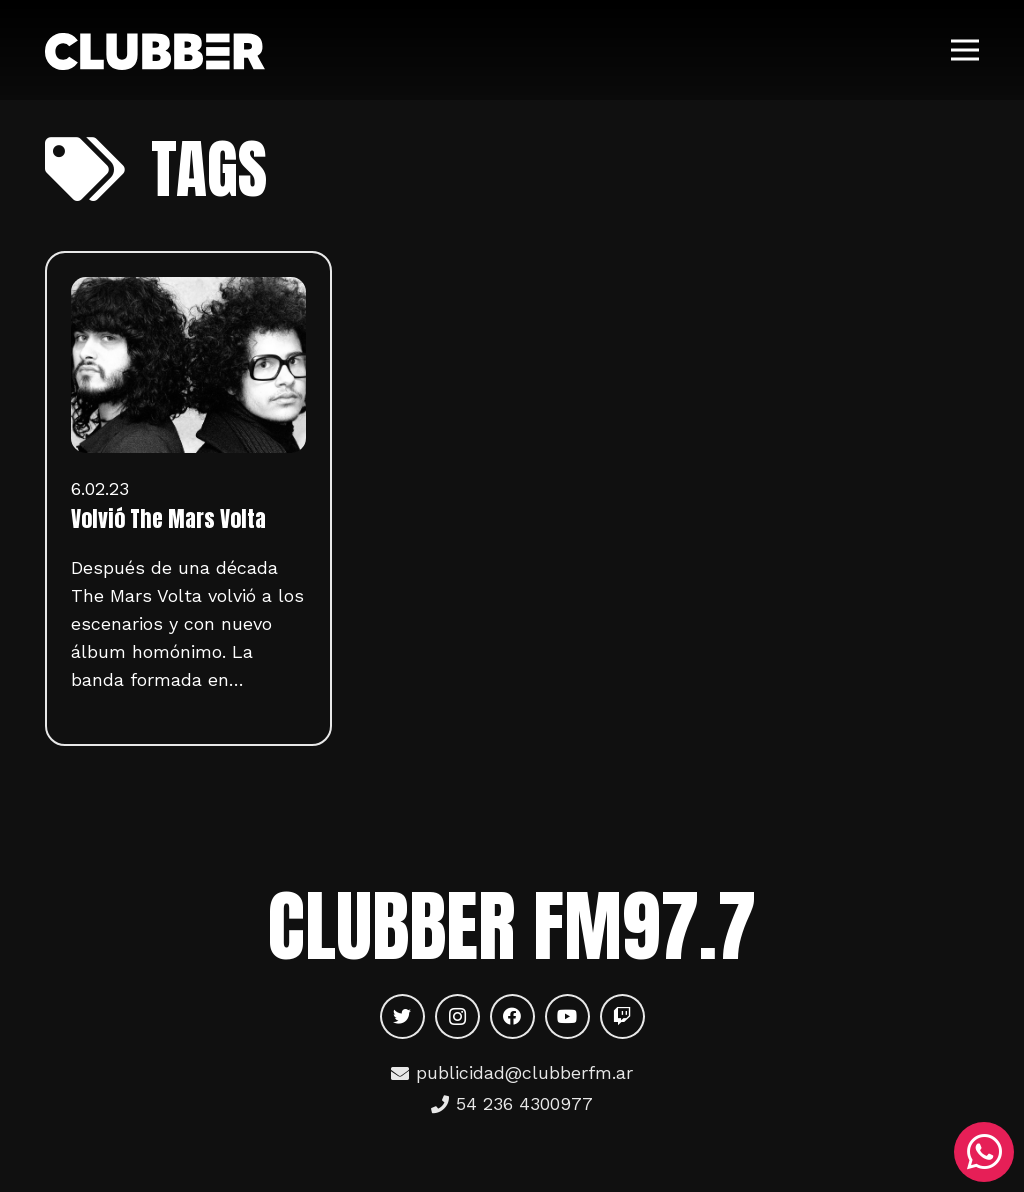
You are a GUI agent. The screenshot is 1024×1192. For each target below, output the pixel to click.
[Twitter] (402, 1016)
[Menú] (965, 50)
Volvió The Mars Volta (168, 519)
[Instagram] (457, 1016)
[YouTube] (567, 1016)
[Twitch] (622, 1016)
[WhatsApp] (984, 1152)
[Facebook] (512, 1016)
